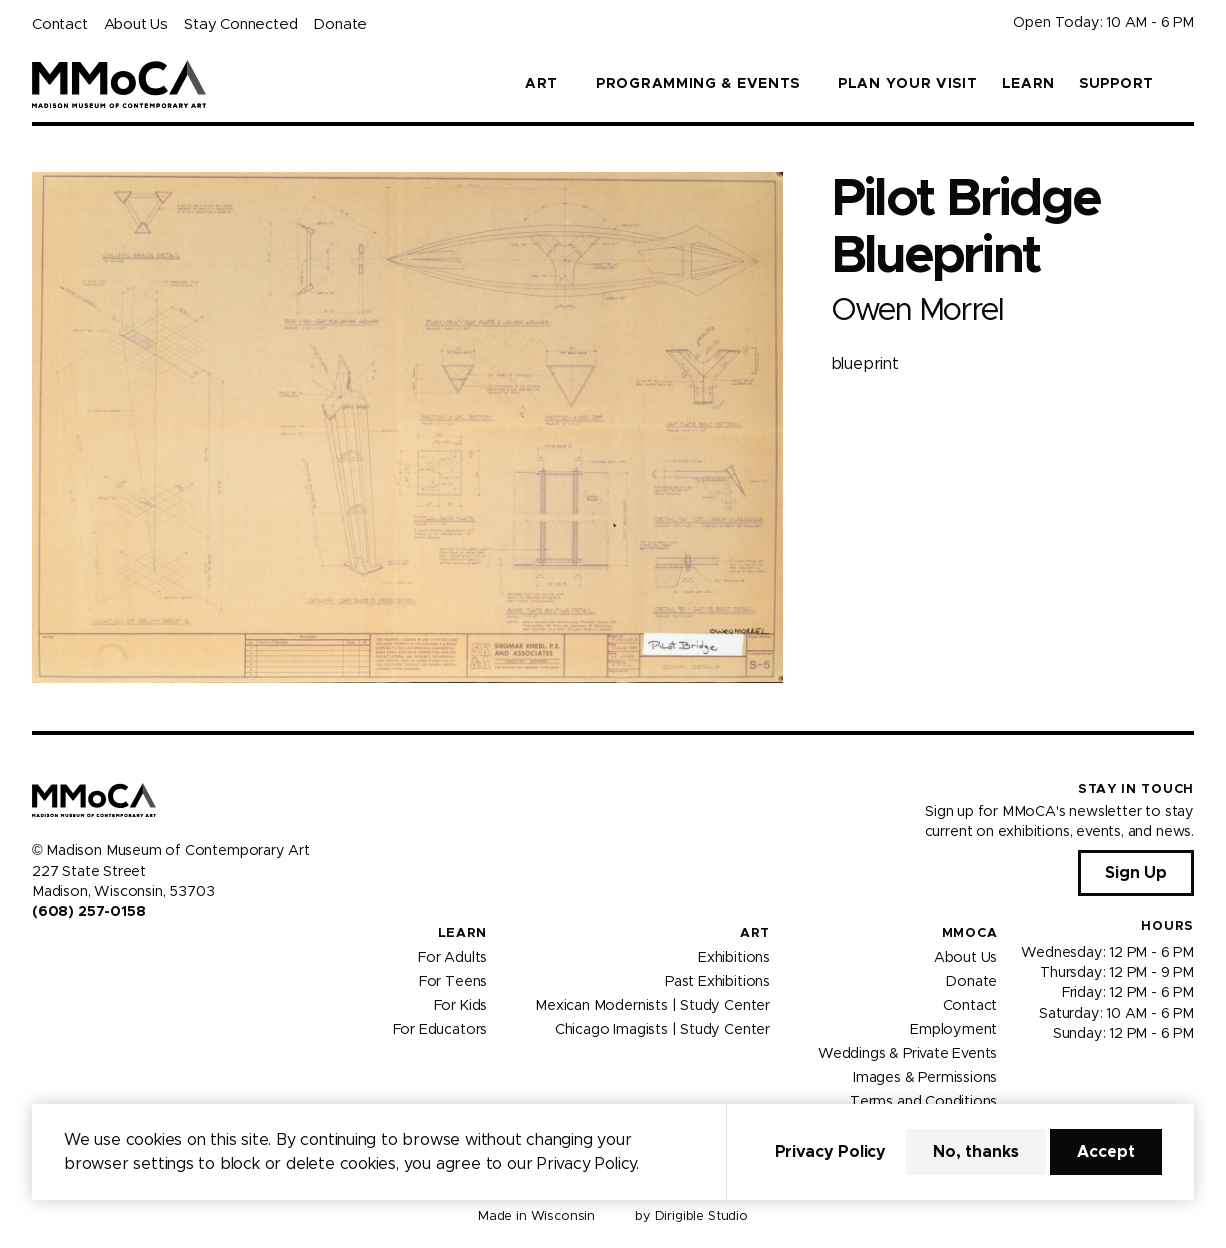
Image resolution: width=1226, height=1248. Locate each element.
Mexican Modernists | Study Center (652, 1005)
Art (755, 933)
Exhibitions (734, 957)
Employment (953, 1029)
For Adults (452, 957)
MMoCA (970, 933)
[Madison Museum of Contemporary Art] (119, 84)
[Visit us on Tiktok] (112, 955)
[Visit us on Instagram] (64, 955)
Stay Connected (240, 24)
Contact (60, 24)
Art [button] (541, 84)
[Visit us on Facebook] (40, 955)
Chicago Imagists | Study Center (662, 1029)
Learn (1029, 84)
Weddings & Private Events (907, 1053)
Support (1116, 84)
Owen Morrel (917, 310)
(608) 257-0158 (88, 912)
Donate (340, 24)
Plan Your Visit (908, 84)
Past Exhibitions (717, 981)
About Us (136, 24)
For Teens (453, 981)
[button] (1186, 84)
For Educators (440, 1029)
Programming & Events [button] (698, 84)
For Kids (461, 1005)
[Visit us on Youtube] (88, 955)
